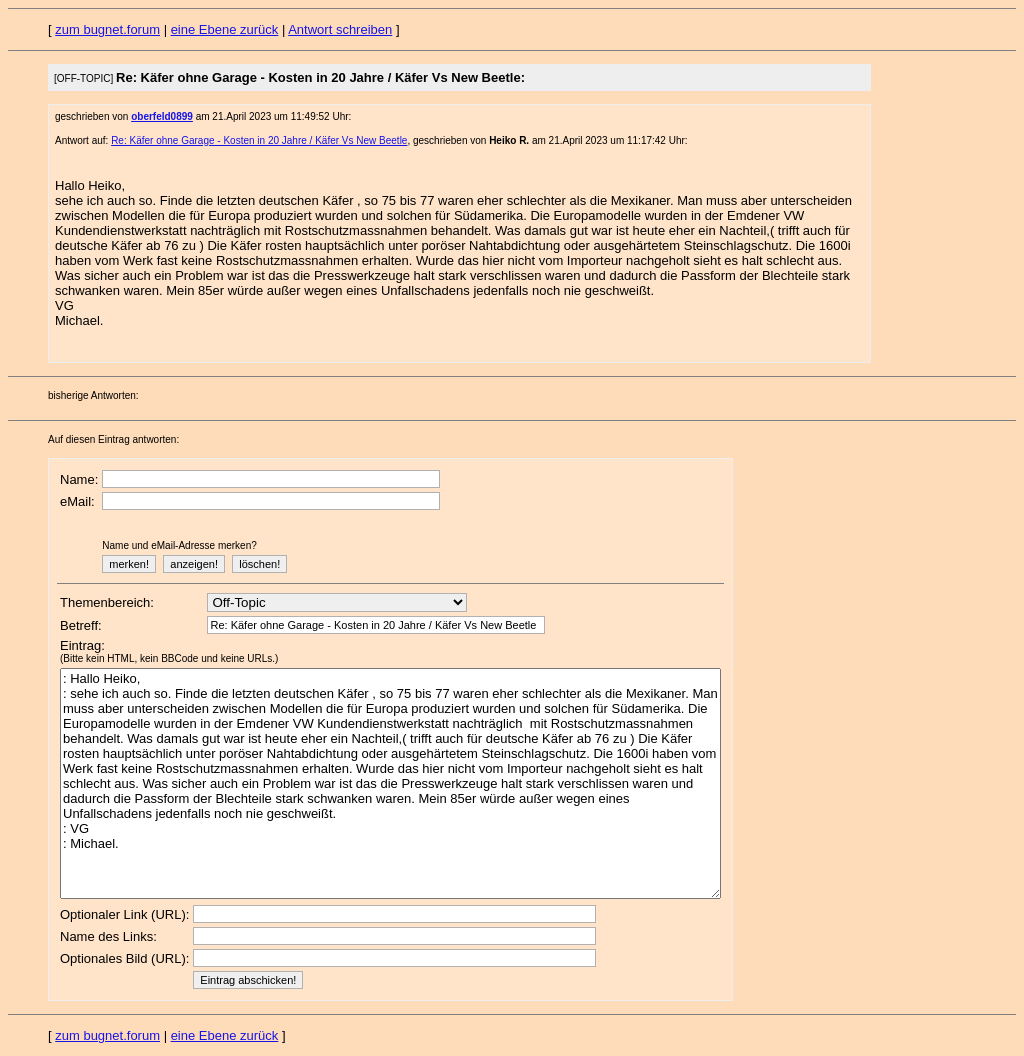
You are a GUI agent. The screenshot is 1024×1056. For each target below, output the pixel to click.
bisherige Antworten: (93, 395)
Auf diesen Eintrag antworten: (113, 439)
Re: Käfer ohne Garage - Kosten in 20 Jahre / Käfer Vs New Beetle (259, 140)
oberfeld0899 (162, 116)
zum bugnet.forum (107, 29)
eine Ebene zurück (225, 29)
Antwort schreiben (340, 29)
